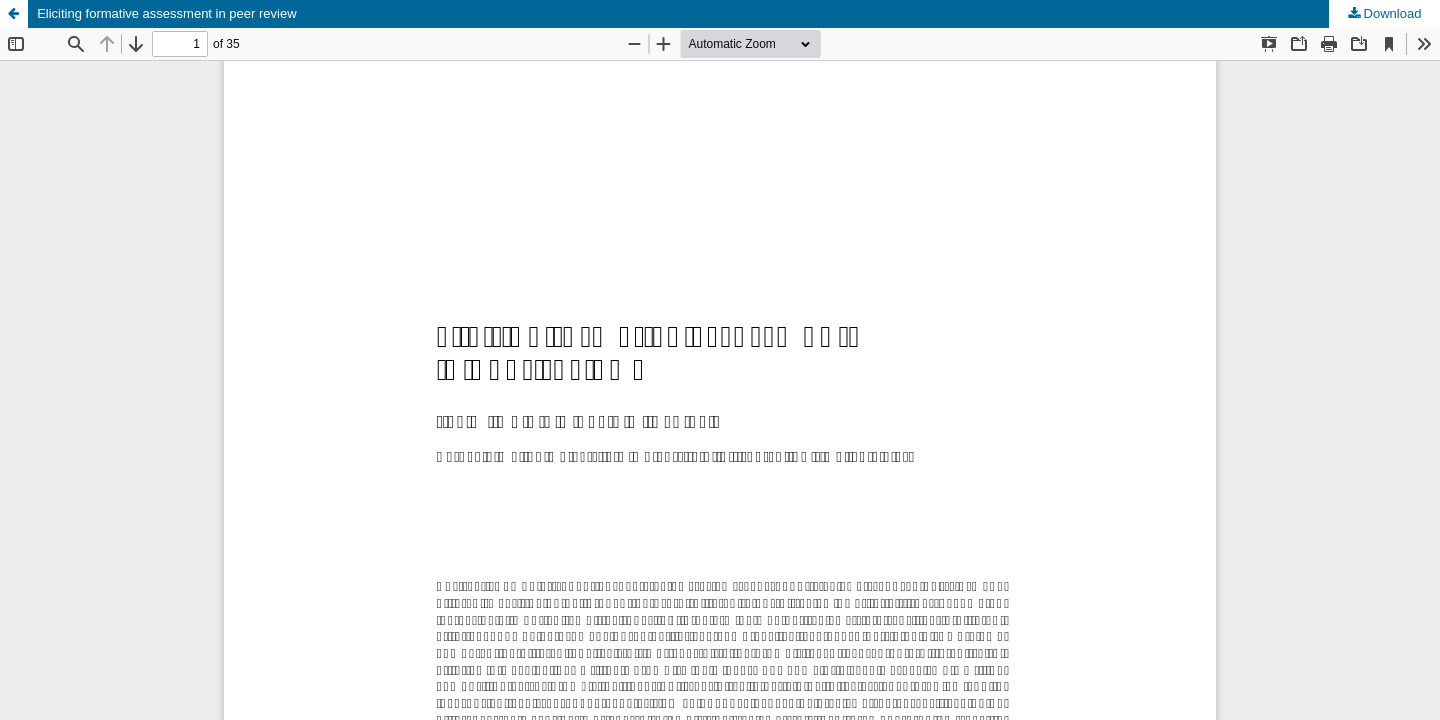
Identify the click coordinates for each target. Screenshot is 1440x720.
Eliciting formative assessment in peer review (166, 13)
